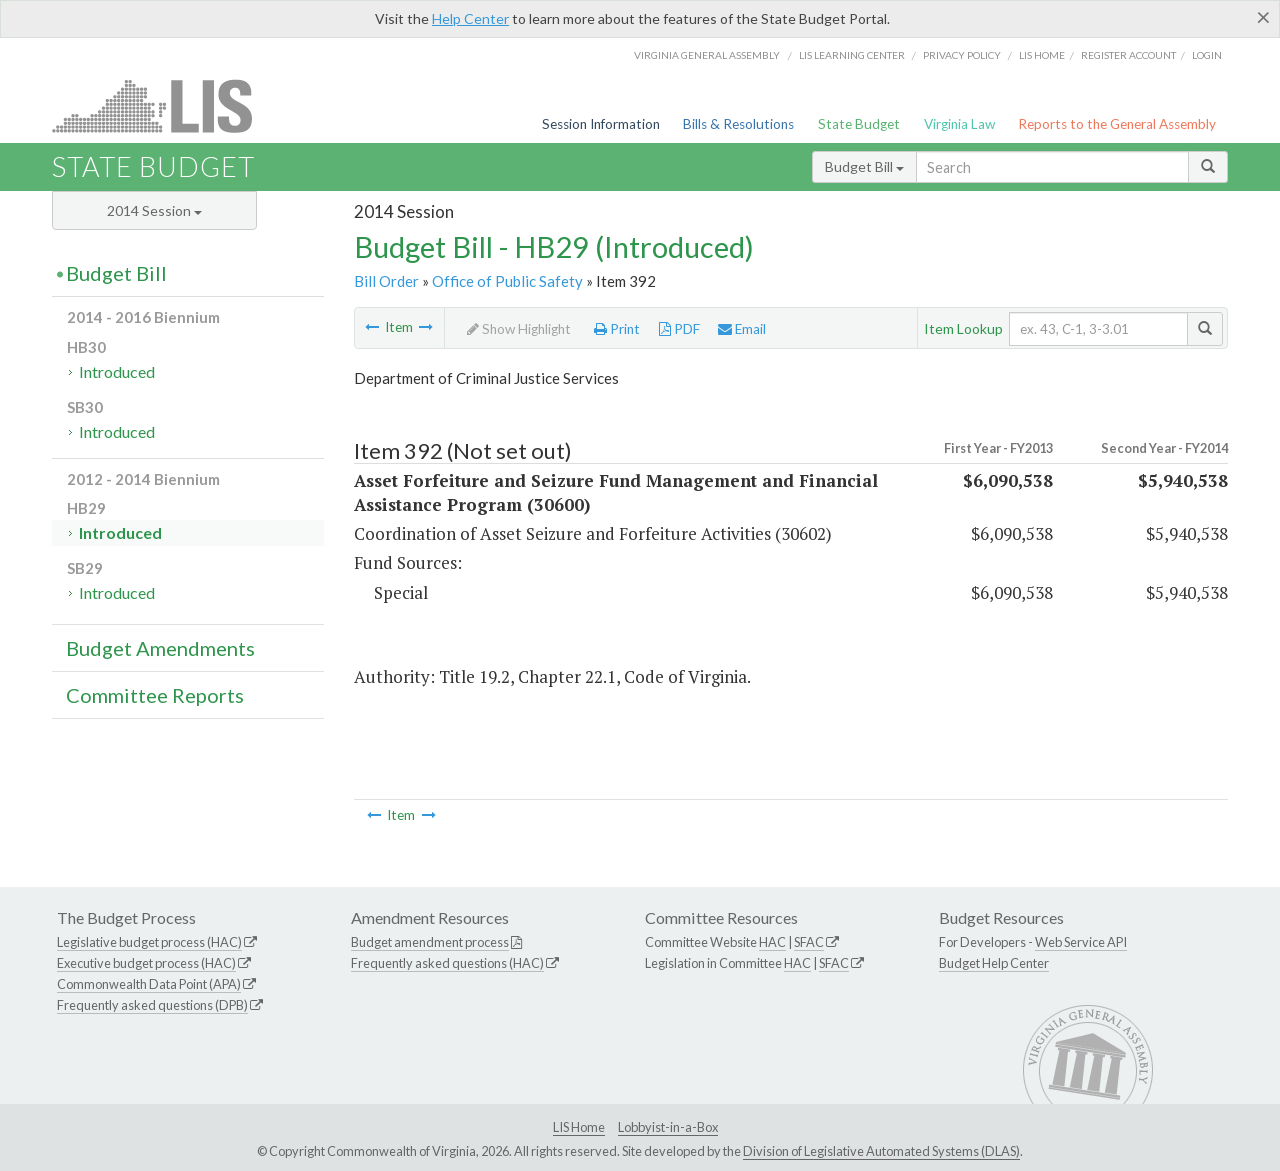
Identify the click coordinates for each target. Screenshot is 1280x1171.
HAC (772, 942)
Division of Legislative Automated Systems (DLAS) (881, 1151)
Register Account (1128, 55)
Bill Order (386, 281)
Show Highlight (519, 329)
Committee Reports (155, 695)
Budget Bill (864, 166)
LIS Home (579, 1127)
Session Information (601, 124)
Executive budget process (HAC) (146, 963)
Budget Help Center (994, 963)
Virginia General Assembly (707, 55)
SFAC (809, 942)
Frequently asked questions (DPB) (152, 1005)
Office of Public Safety (507, 281)
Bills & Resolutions (738, 124)
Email (742, 329)
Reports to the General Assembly (1117, 124)
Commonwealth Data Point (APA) (149, 984)
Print (617, 329)
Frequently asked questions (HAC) (447, 963)
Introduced (117, 371)
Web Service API (1081, 942)
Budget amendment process (430, 942)
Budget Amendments (160, 648)
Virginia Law (959, 124)
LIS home (1042, 55)
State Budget (859, 124)
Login (1207, 55)
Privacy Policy (962, 55)
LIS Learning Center (852, 55)
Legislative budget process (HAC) (149, 942)
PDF (679, 329)
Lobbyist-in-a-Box (668, 1127)
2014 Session (154, 210)
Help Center (470, 18)
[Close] (1263, 17)
